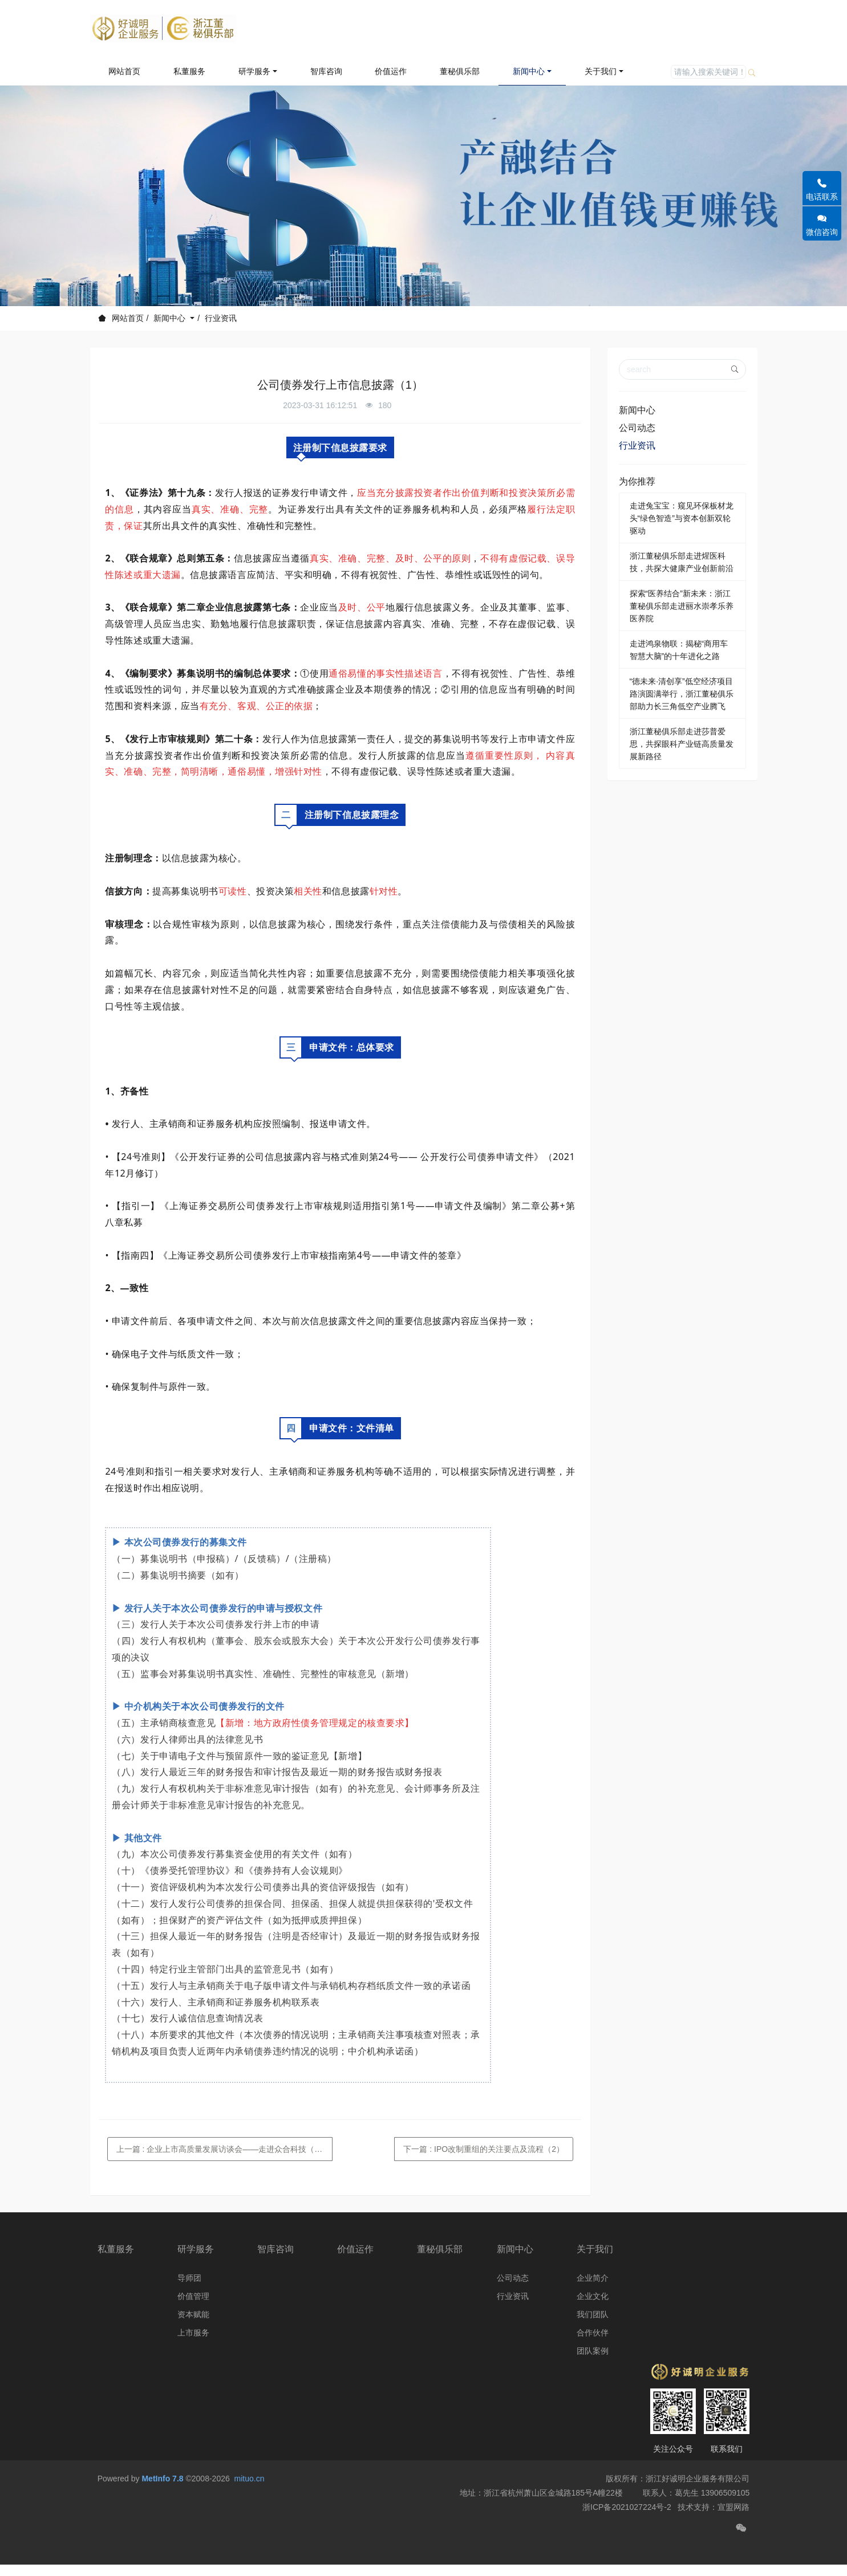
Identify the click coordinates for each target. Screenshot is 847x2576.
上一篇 (224, 2149)
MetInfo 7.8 (162, 2505)
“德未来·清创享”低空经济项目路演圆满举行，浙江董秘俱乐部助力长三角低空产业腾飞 (681, 694)
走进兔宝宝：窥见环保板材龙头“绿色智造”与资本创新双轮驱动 (681, 518)
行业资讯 (221, 318)
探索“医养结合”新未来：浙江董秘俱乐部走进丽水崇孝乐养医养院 (681, 606)
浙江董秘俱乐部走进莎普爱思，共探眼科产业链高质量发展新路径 (681, 744)
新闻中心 (170, 318)
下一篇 (483, 2149)
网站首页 (124, 71)
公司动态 (637, 428)
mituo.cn (249, 2505)
